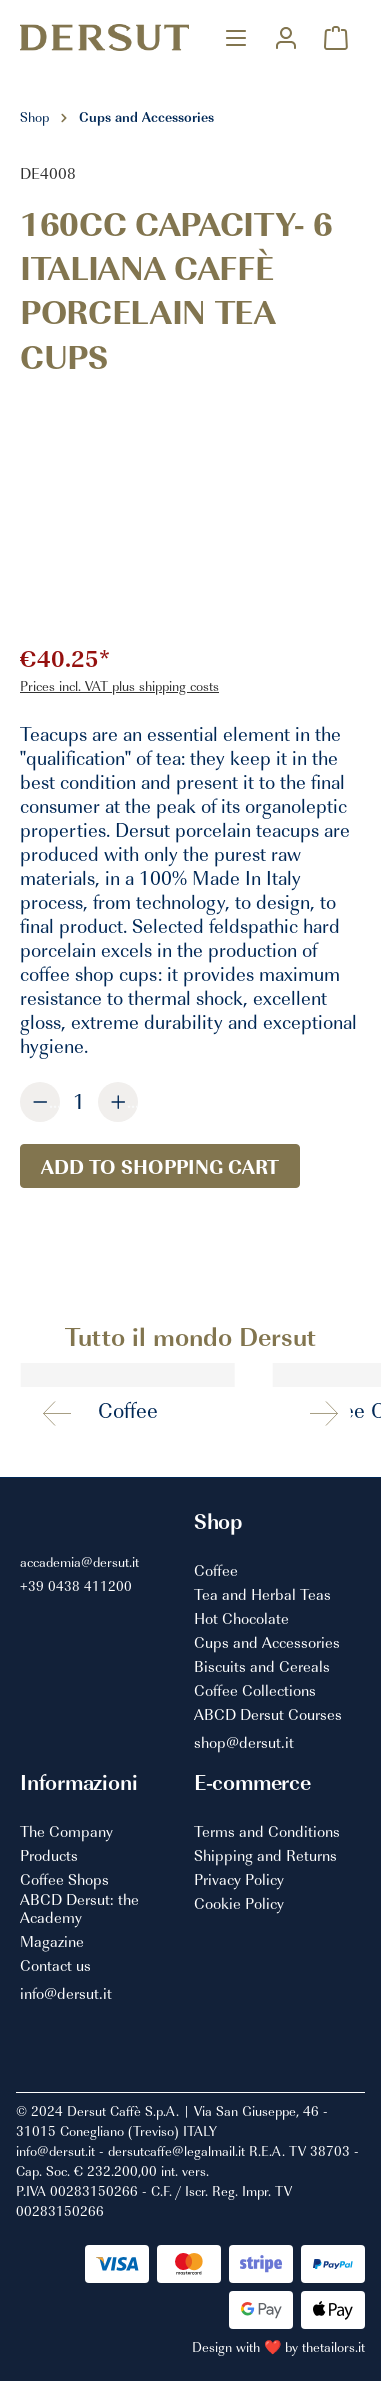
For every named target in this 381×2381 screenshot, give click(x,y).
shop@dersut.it (244, 1743)
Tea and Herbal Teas (262, 1595)
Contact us (55, 1966)
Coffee (216, 1571)
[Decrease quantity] (40, 1102)
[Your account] (286, 37)
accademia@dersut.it (79, 1561)
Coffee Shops (64, 1880)
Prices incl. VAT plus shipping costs (119, 685)
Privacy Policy (239, 1880)
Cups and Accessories (267, 1643)
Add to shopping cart (160, 1166)
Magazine (52, 1942)
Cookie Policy (239, 1904)
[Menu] (236, 37)
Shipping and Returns (265, 1856)
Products (49, 1856)
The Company (66, 1832)
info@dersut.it (66, 1994)
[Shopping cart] (336, 37)
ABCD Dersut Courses (268, 1715)
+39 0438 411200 (76, 1585)
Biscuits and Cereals (262, 1667)
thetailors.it (333, 2346)
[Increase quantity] (118, 1102)
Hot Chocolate (241, 1619)
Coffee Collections (255, 1691)
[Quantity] (79, 1101)
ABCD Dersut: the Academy (79, 1908)
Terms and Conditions (267, 1832)
